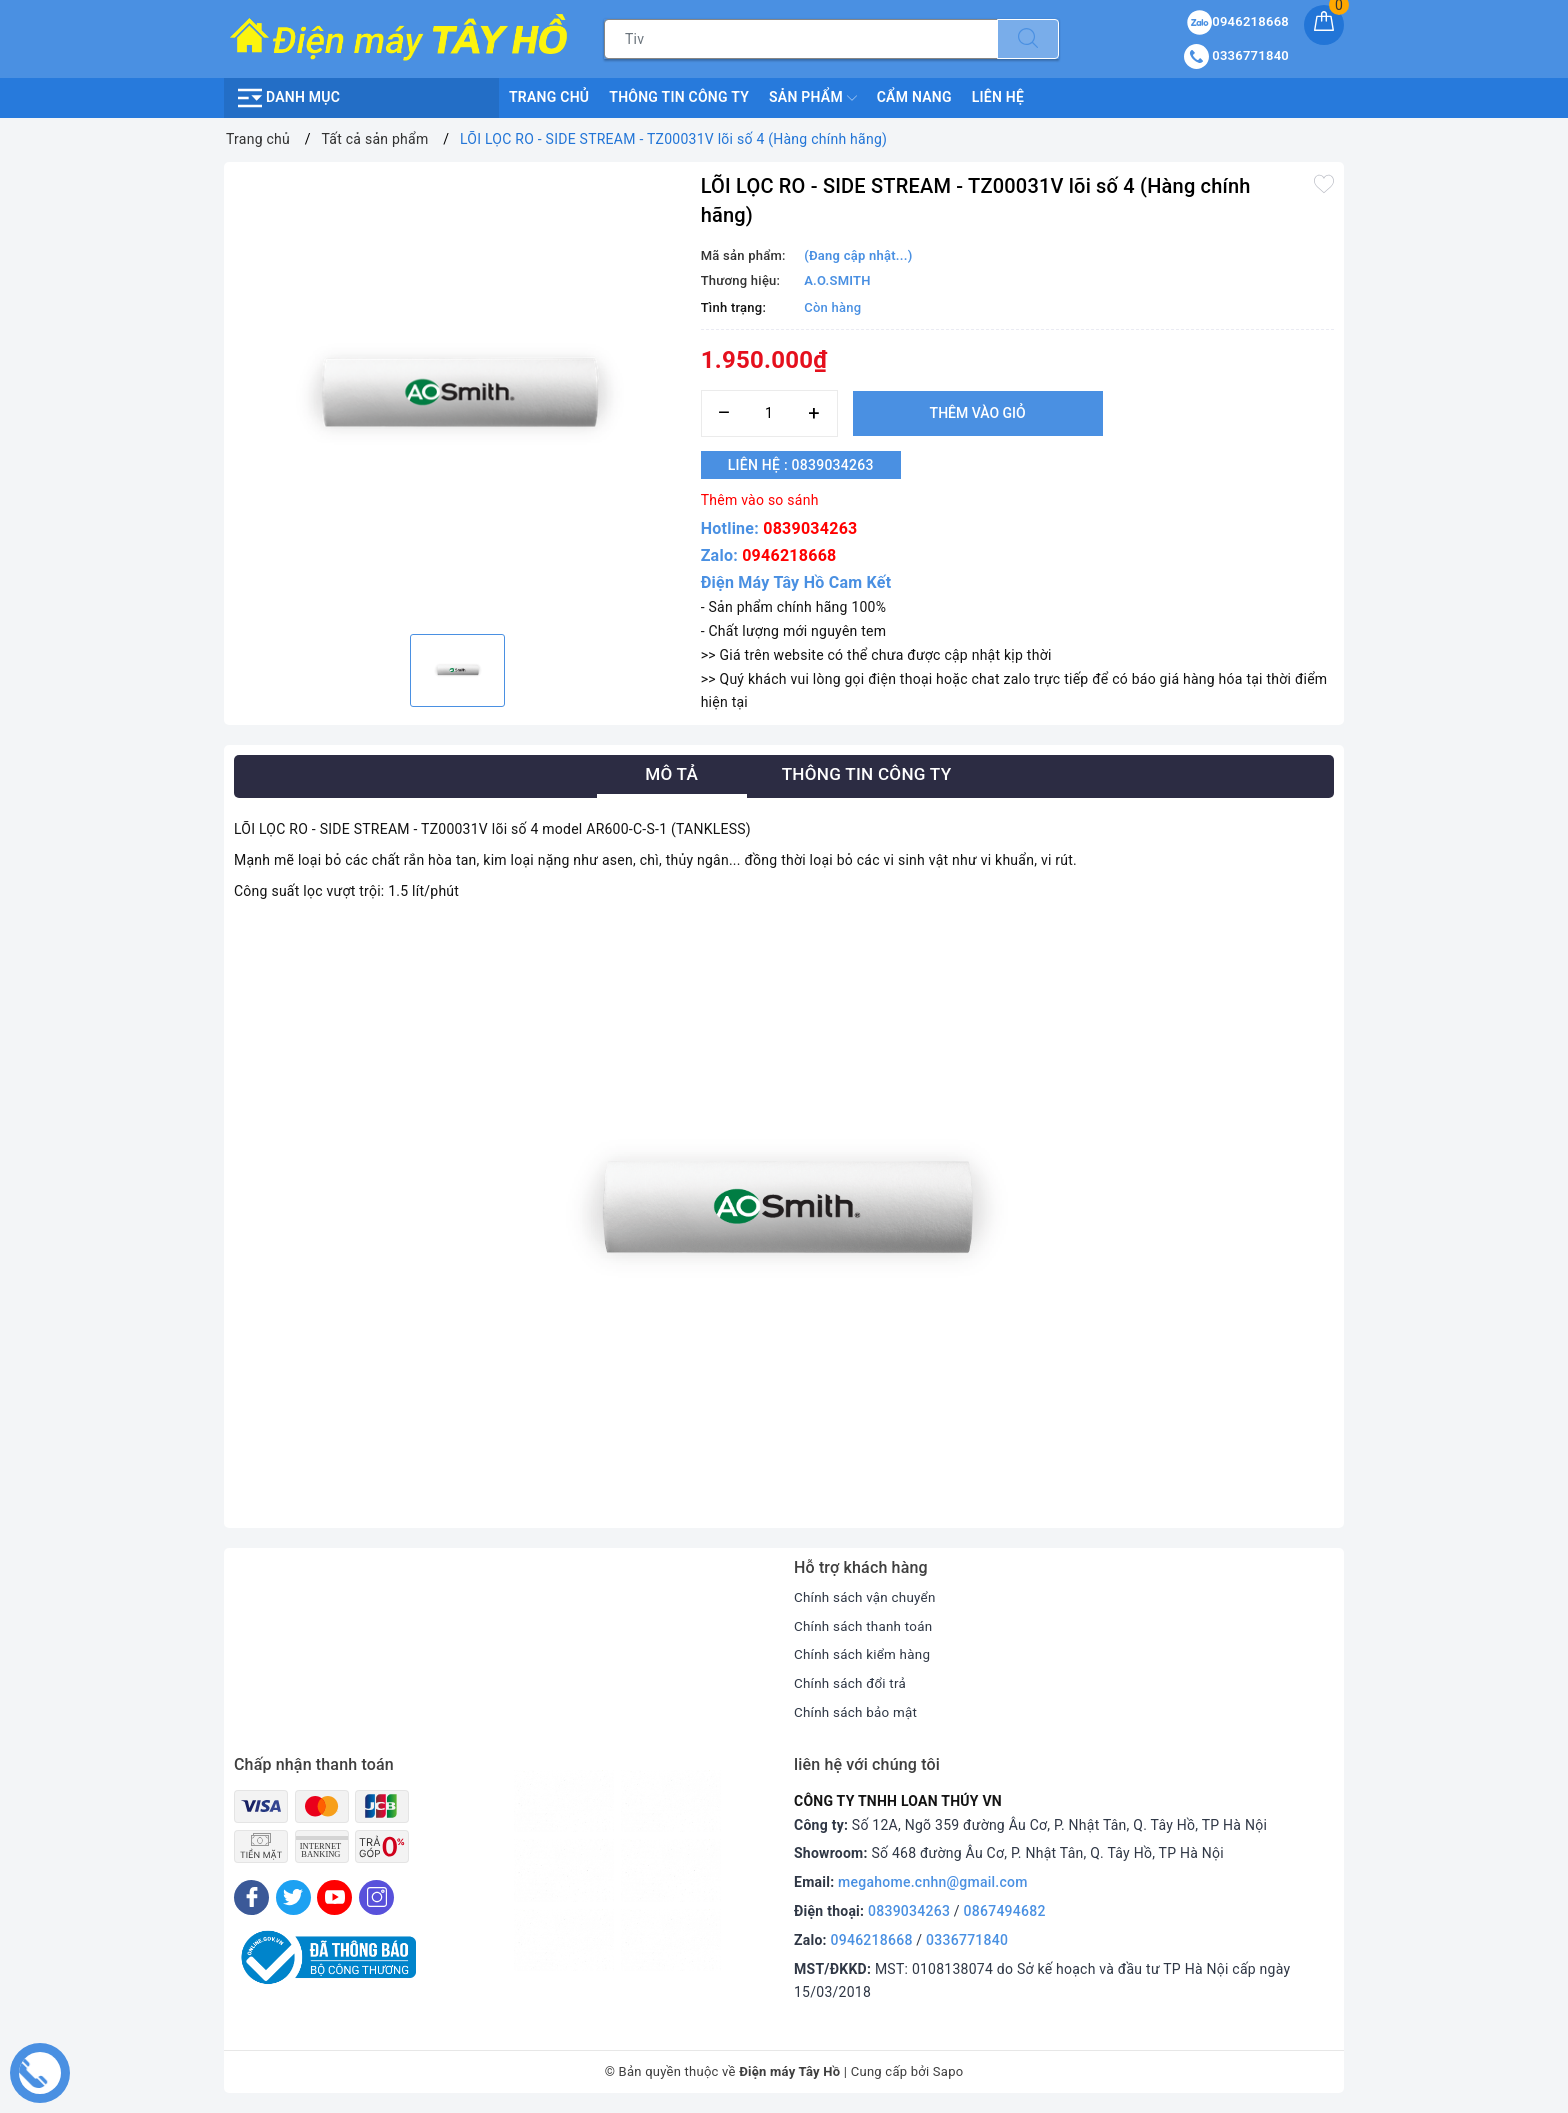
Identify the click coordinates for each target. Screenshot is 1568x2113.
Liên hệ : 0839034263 (810, 465)
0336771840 (967, 1940)
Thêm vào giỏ (978, 413)
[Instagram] (376, 1897)
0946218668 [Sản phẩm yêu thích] (1238, 21)
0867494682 (1005, 1911)
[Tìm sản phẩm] (801, 39)
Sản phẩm (813, 98)
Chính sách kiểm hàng (865, 1654)
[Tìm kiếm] (1028, 39)
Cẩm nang (914, 97)
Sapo (948, 2071)
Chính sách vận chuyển (868, 1597)
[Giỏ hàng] (1324, 25)
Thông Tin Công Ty (679, 97)
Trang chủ (549, 97)
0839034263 (810, 528)
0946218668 (789, 555)
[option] (457, 395)
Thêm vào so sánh (760, 500)
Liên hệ (998, 97)
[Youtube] (334, 1897)
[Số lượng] (769, 413)
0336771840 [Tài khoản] (1236, 55)
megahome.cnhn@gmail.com (933, 1882)
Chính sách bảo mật (858, 1712)
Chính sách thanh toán (866, 1626)
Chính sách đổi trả (852, 1683)
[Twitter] (293, 1897)
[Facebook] (251, 1897)
